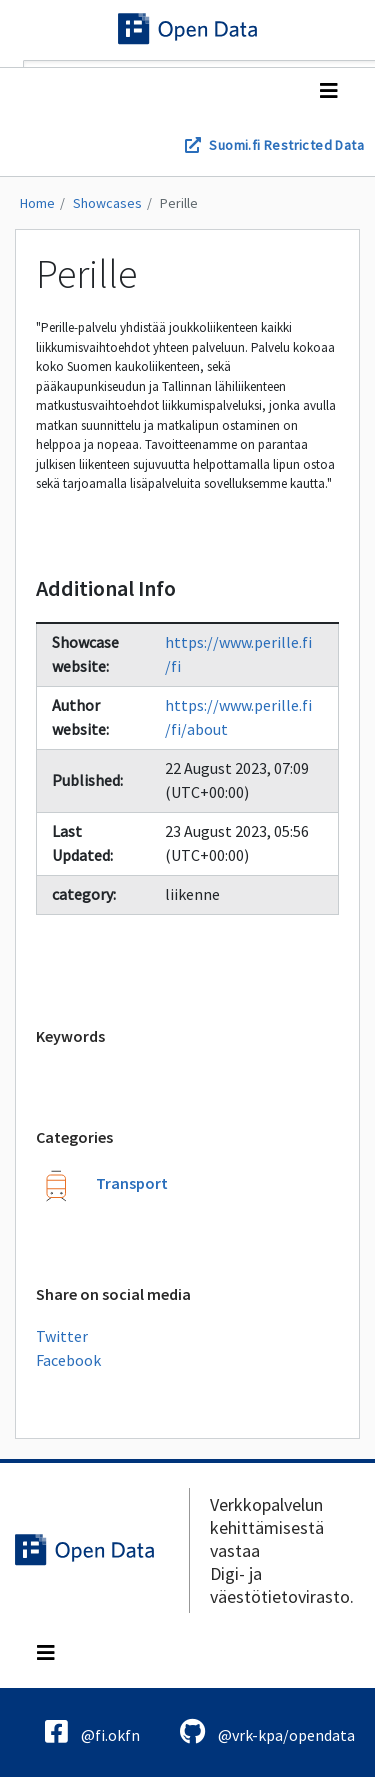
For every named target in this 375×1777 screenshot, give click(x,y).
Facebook (68, 1360)
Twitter (62, 1336)
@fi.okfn (92, 1731)
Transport (132, 1183)
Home (37, 203)
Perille (179, 203)
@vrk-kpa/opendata (267, 1731)
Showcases (107, 203)
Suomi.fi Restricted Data (286, 145)
